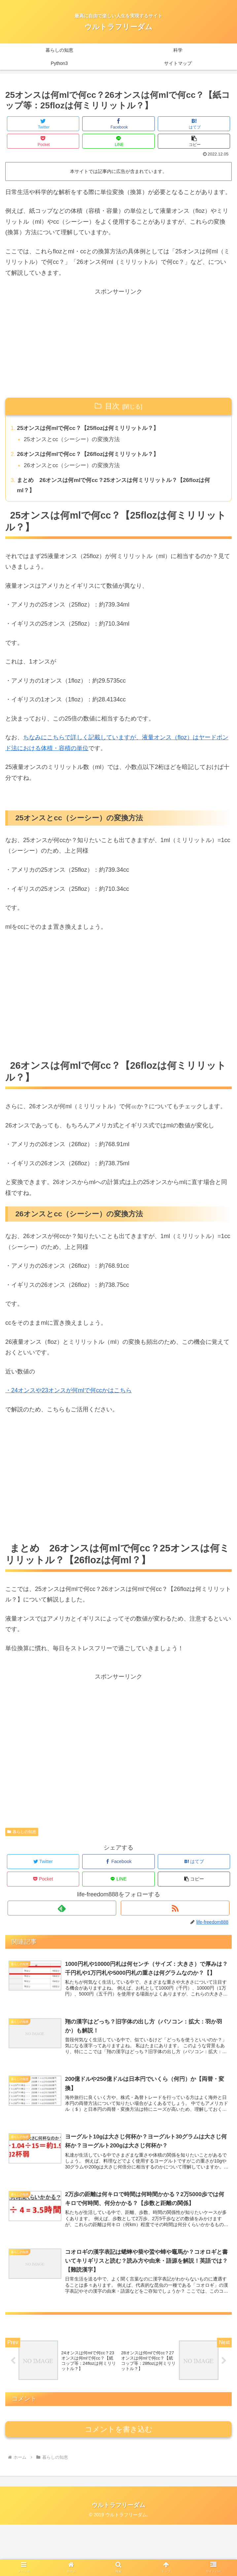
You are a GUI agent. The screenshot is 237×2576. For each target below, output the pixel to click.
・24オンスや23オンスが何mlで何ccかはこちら (68, 1394)
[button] (194, 141)
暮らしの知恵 (21, 1835)
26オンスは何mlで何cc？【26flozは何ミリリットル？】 (92, 456)
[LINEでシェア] (118, 141)
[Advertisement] (118, 343)
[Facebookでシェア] (118, 123)
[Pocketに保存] (43, 141)
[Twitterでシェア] (43, 123)
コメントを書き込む (118, 2481)
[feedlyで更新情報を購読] (62, 1912)
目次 (112, 406)
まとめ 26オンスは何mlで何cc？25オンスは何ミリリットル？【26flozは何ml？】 (119, 488)
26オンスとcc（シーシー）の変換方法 (75, 468)
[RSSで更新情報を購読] (175, 1912)
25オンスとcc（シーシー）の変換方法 (75, 440)
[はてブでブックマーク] (194, 123)
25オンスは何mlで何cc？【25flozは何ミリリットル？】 (92, 428)
